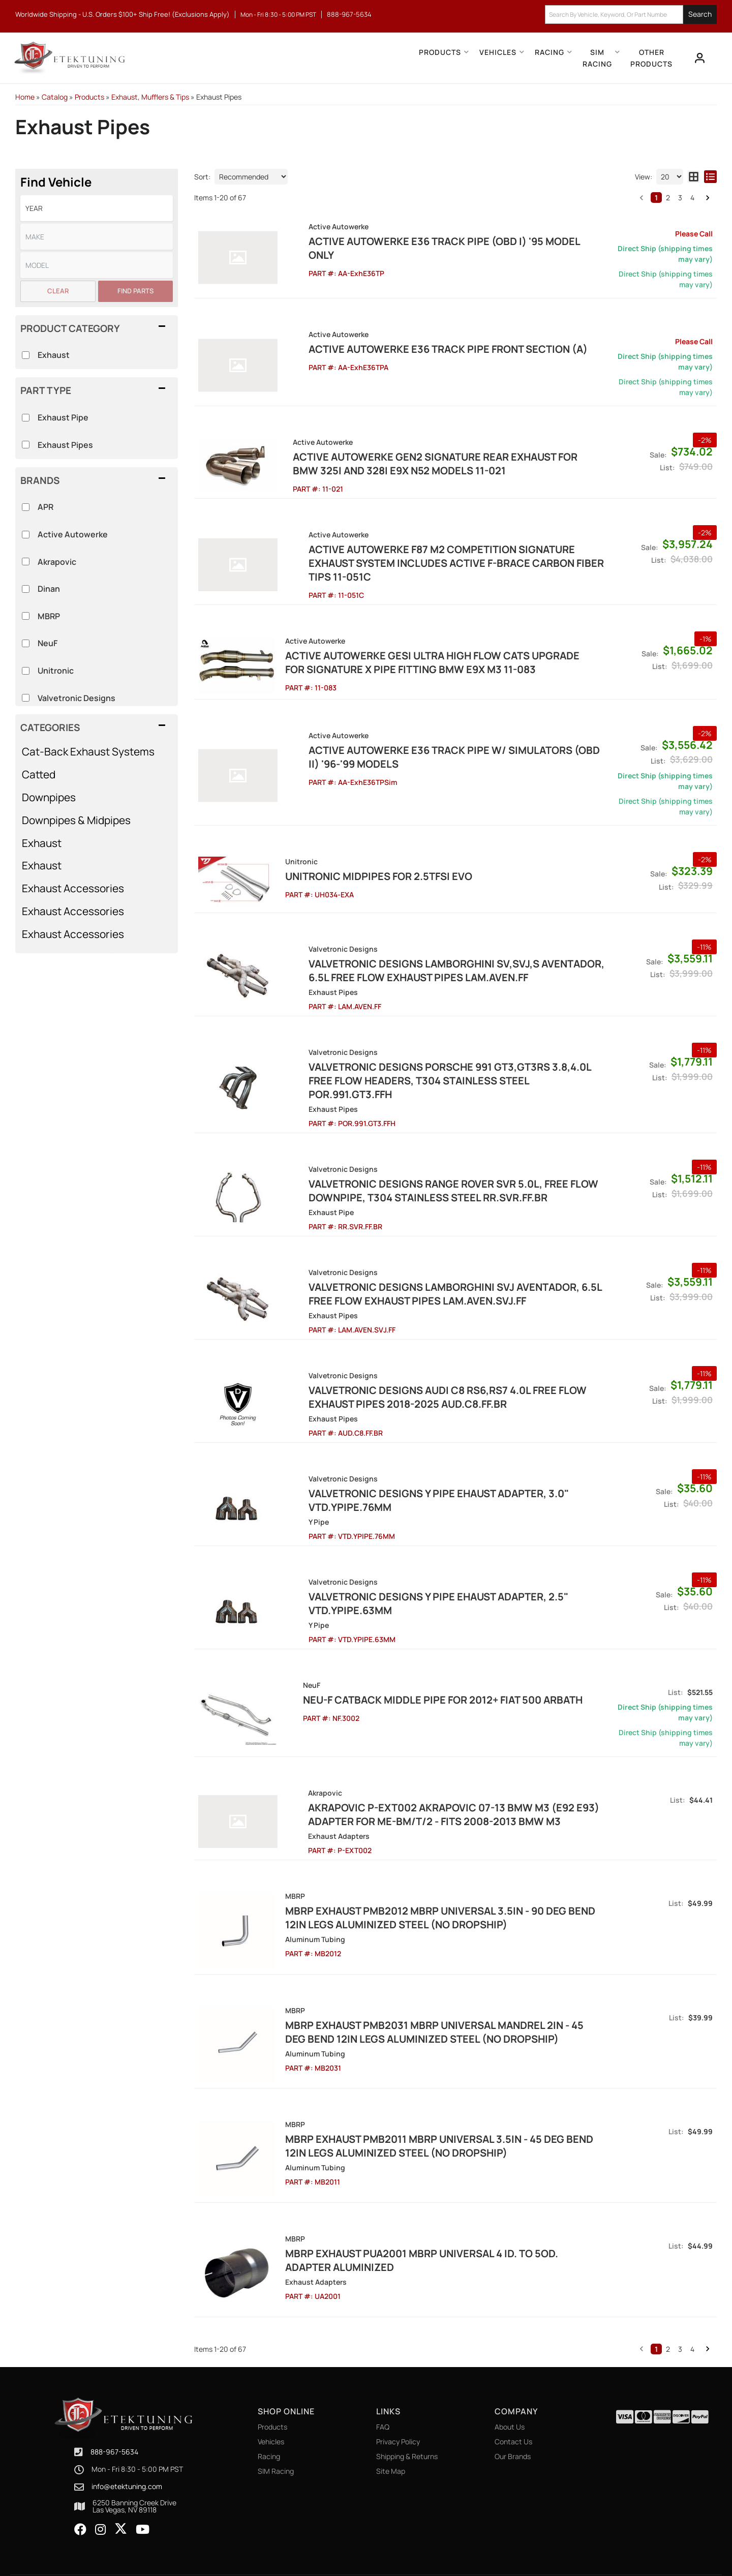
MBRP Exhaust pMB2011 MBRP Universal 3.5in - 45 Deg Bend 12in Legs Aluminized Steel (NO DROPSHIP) (436, 2109)
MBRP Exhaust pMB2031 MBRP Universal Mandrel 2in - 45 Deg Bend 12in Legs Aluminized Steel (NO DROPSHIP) (431, 1998)
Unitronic (56, 670)
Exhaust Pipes (65, 444)
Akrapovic (57, 561)
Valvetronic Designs (76, 698)
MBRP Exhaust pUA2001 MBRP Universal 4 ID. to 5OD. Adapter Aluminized (418, 2220)
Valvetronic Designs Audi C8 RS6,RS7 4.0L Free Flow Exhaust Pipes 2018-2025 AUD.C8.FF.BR (421, 1366)
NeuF (47, 643)
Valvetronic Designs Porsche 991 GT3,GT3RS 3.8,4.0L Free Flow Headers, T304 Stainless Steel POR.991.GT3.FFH (436, 1056)
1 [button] (656, 197)
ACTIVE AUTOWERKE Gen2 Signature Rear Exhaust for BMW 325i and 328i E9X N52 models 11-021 (438, 463)
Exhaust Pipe (63, 417)
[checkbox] (25, 507)
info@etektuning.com (127, 2443)
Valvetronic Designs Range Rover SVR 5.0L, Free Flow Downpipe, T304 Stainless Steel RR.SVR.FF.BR (427, 1159)
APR (45, 506)
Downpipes (49, 797)
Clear (58, 290)
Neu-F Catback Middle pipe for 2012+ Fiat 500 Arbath (422, 1669)
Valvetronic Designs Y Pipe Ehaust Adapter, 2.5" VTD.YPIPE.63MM (412, 1572)
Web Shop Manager (457, 2546)
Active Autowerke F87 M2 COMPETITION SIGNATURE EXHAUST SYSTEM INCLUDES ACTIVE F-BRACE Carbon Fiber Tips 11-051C (439, 556)
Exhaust (42, 843)
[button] (400, 58)
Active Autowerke (73, 534)
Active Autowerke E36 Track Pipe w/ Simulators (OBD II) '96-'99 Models (434, 741)
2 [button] (668, 197)
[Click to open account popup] (699, 58)
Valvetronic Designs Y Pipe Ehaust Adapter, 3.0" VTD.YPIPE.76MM (412, 1469)
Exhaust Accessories (73, 888)
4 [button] (692, 197)
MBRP (49, 616)
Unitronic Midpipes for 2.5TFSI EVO (375, 860)
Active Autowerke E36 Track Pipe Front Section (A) (421, 349)
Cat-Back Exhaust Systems (88, 751)
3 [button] (680, 197)
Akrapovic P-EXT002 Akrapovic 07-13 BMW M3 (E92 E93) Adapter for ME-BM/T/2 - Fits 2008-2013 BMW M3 (427, 1783)
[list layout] (710, 177)
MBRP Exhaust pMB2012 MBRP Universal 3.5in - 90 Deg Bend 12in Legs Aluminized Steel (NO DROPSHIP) (437, 1886)
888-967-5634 (114, 2409)
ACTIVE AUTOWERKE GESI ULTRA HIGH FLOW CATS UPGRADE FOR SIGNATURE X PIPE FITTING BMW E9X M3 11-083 (440, 648)
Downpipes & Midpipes (76, 820)
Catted (38, 774)
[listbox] (96, 208)
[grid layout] (693, 177)
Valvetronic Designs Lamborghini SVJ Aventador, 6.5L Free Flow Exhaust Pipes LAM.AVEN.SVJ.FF (428, 1263)
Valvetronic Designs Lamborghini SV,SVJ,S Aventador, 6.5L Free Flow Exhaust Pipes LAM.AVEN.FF (430, 953)
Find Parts (135, 290)
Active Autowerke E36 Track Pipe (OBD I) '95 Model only (431, 241)
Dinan (49, 588)
